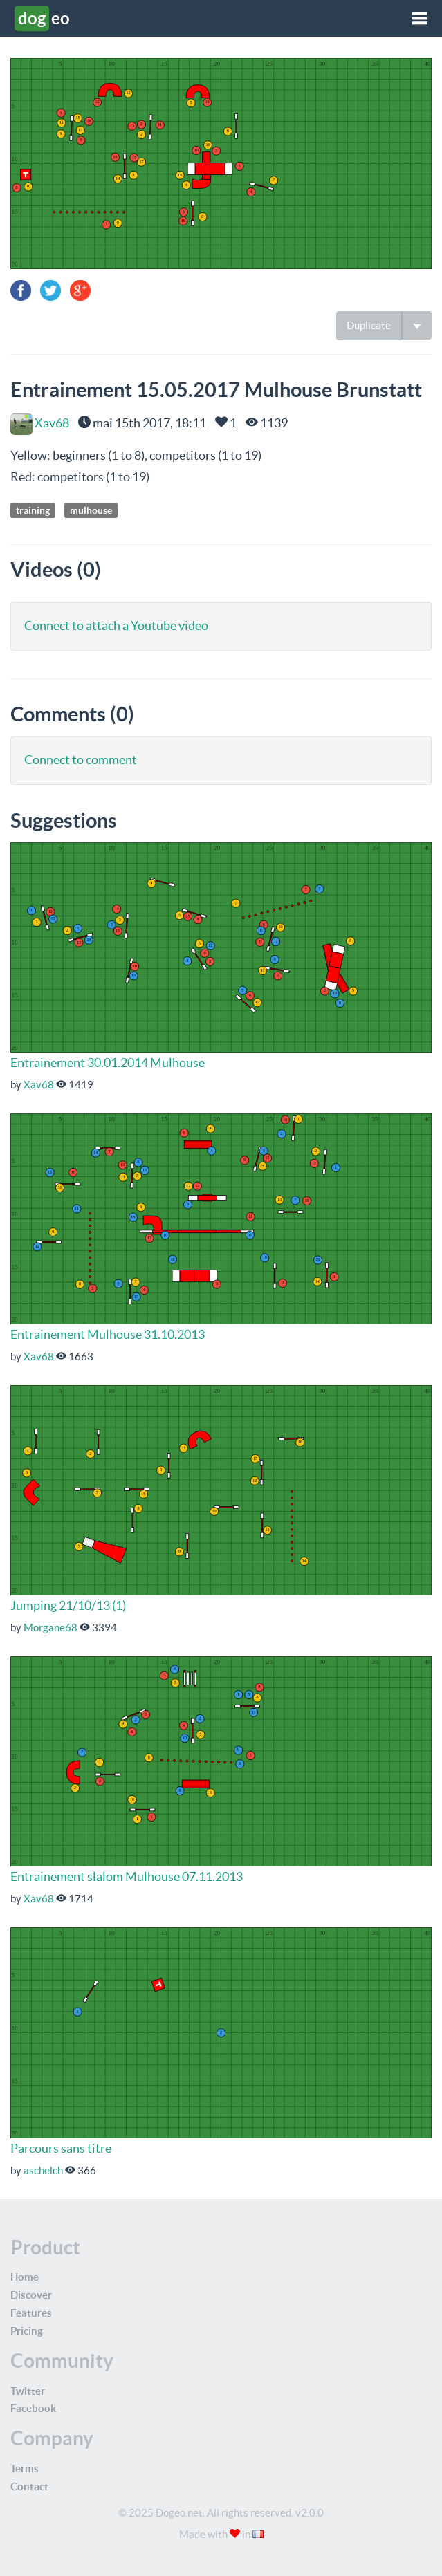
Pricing (26, 2331)
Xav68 (39, 423)
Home (24, 2277)
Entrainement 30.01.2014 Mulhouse (107, 1062)
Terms (24, 2468)
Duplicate (369, 325)
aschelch (43, 2170)
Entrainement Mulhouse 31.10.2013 (107, 1334)
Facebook (33, 2408)
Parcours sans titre (60, 2148)
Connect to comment (80, 759)
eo (42, 18)
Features (31, 2313)
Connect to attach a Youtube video (116, 625)
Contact (29, 2486)
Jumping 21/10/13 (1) (68, 1605)
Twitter (27, 2391)
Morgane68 (50, 1627)
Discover (31, 2295)
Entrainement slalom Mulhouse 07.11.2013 (126, 1876)
